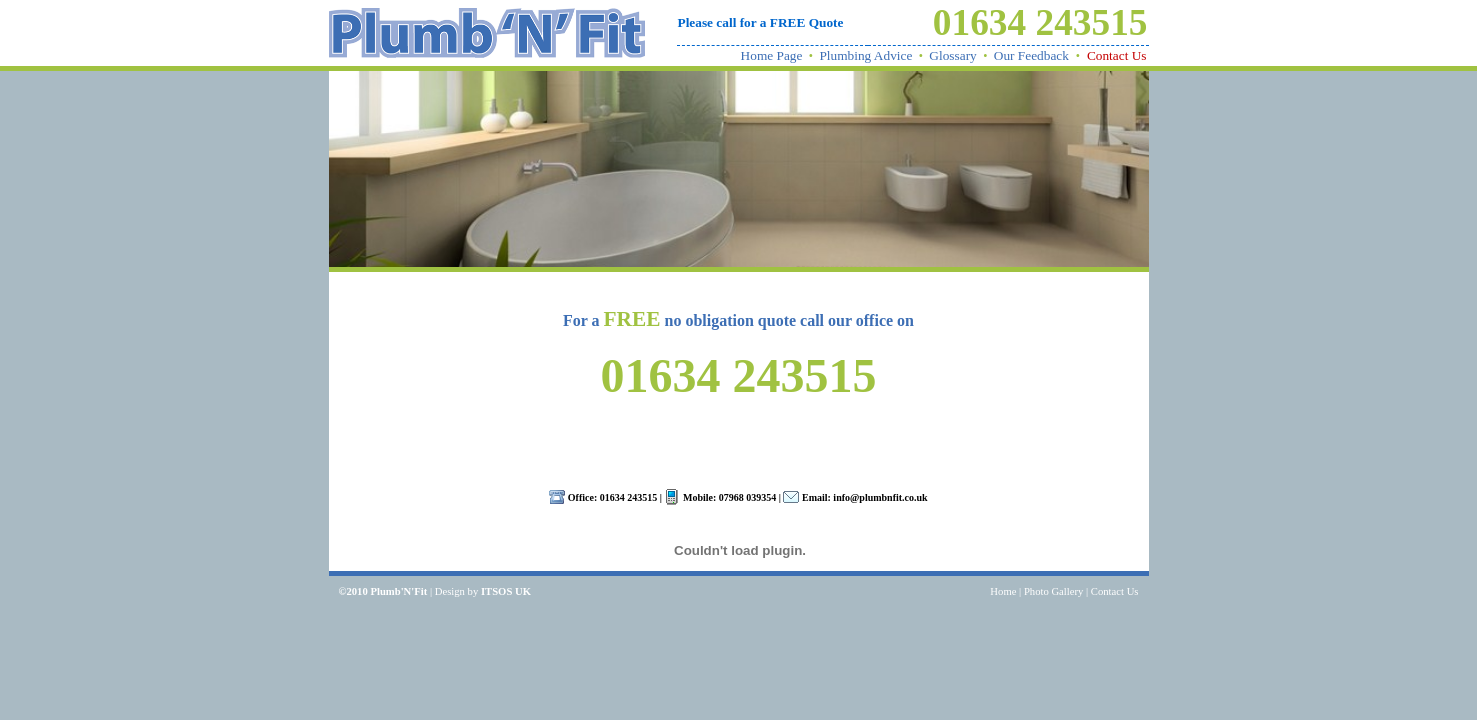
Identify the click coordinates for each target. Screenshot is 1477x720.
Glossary (952, 55)
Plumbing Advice (865, 55)
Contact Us (1117, 55)
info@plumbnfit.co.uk (880, 497)
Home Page (772, 55)
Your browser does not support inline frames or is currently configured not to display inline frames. (739, 542)
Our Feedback (1031, 55)
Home (1003, 591)
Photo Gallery (1054, 591)
